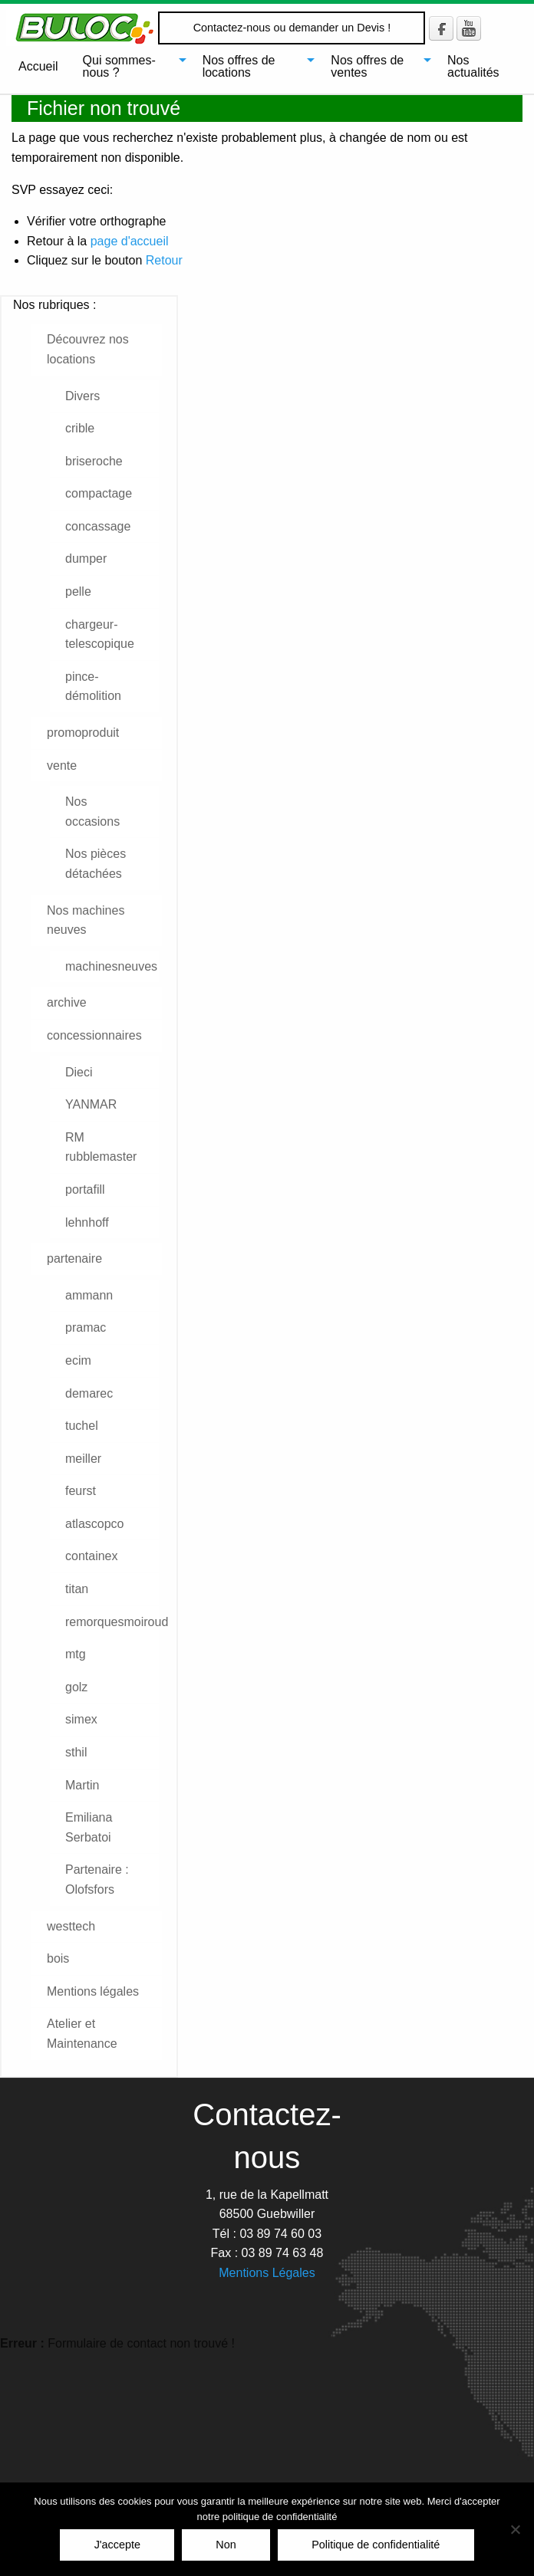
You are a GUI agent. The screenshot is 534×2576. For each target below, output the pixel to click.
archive (67, 1002)
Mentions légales (93, 1991)
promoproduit (83, 732)
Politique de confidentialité (376, 2544)
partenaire (74, 1258)
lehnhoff (87, 1222)
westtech (71, 1926)
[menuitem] (38, 66)
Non (226, 2544)
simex (81, 1719)
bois (58, 1958)
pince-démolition (93, 686)
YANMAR (91, 1104)
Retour (164, 260)
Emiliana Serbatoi (88, 1827)
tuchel (81, 1425)
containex (91, 1555)
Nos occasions (92, 811)
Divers (82, 395)
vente (62, 765)
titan (76, 1588)
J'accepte (117, 2544)
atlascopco (94, 1523)
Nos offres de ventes (367, 66)
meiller (83, 1458)
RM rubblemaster (101, 1147)
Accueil (38, 66)
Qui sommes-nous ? (119, 66)
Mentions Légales (267, 2272)
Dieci (79, 1072)
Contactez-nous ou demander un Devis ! (292, 27)
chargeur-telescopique (99, 634)
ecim (78, 1360)
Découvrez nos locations (88, 349)
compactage (98, 493)
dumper (86, 558)
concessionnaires (94, 1035)
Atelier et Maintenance (82, 2033)
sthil (76, 1752)
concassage (97, 526)
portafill (85, 1189)
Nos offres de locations (239, 66)
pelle (78, 591)
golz (76, 1687)
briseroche (94, 461)
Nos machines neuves (85, 920)
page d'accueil (130, 241)
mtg (75, 1654)
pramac (85, 1327)
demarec (89, 1393)
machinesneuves (111, 966)
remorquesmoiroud (112, 1621)
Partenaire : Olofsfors (97, 1879)
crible (79, 428)
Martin (82, 1785)
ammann (89, 1295)
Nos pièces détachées (95, 863)
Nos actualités (473, 66)
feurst (80, 1490)
